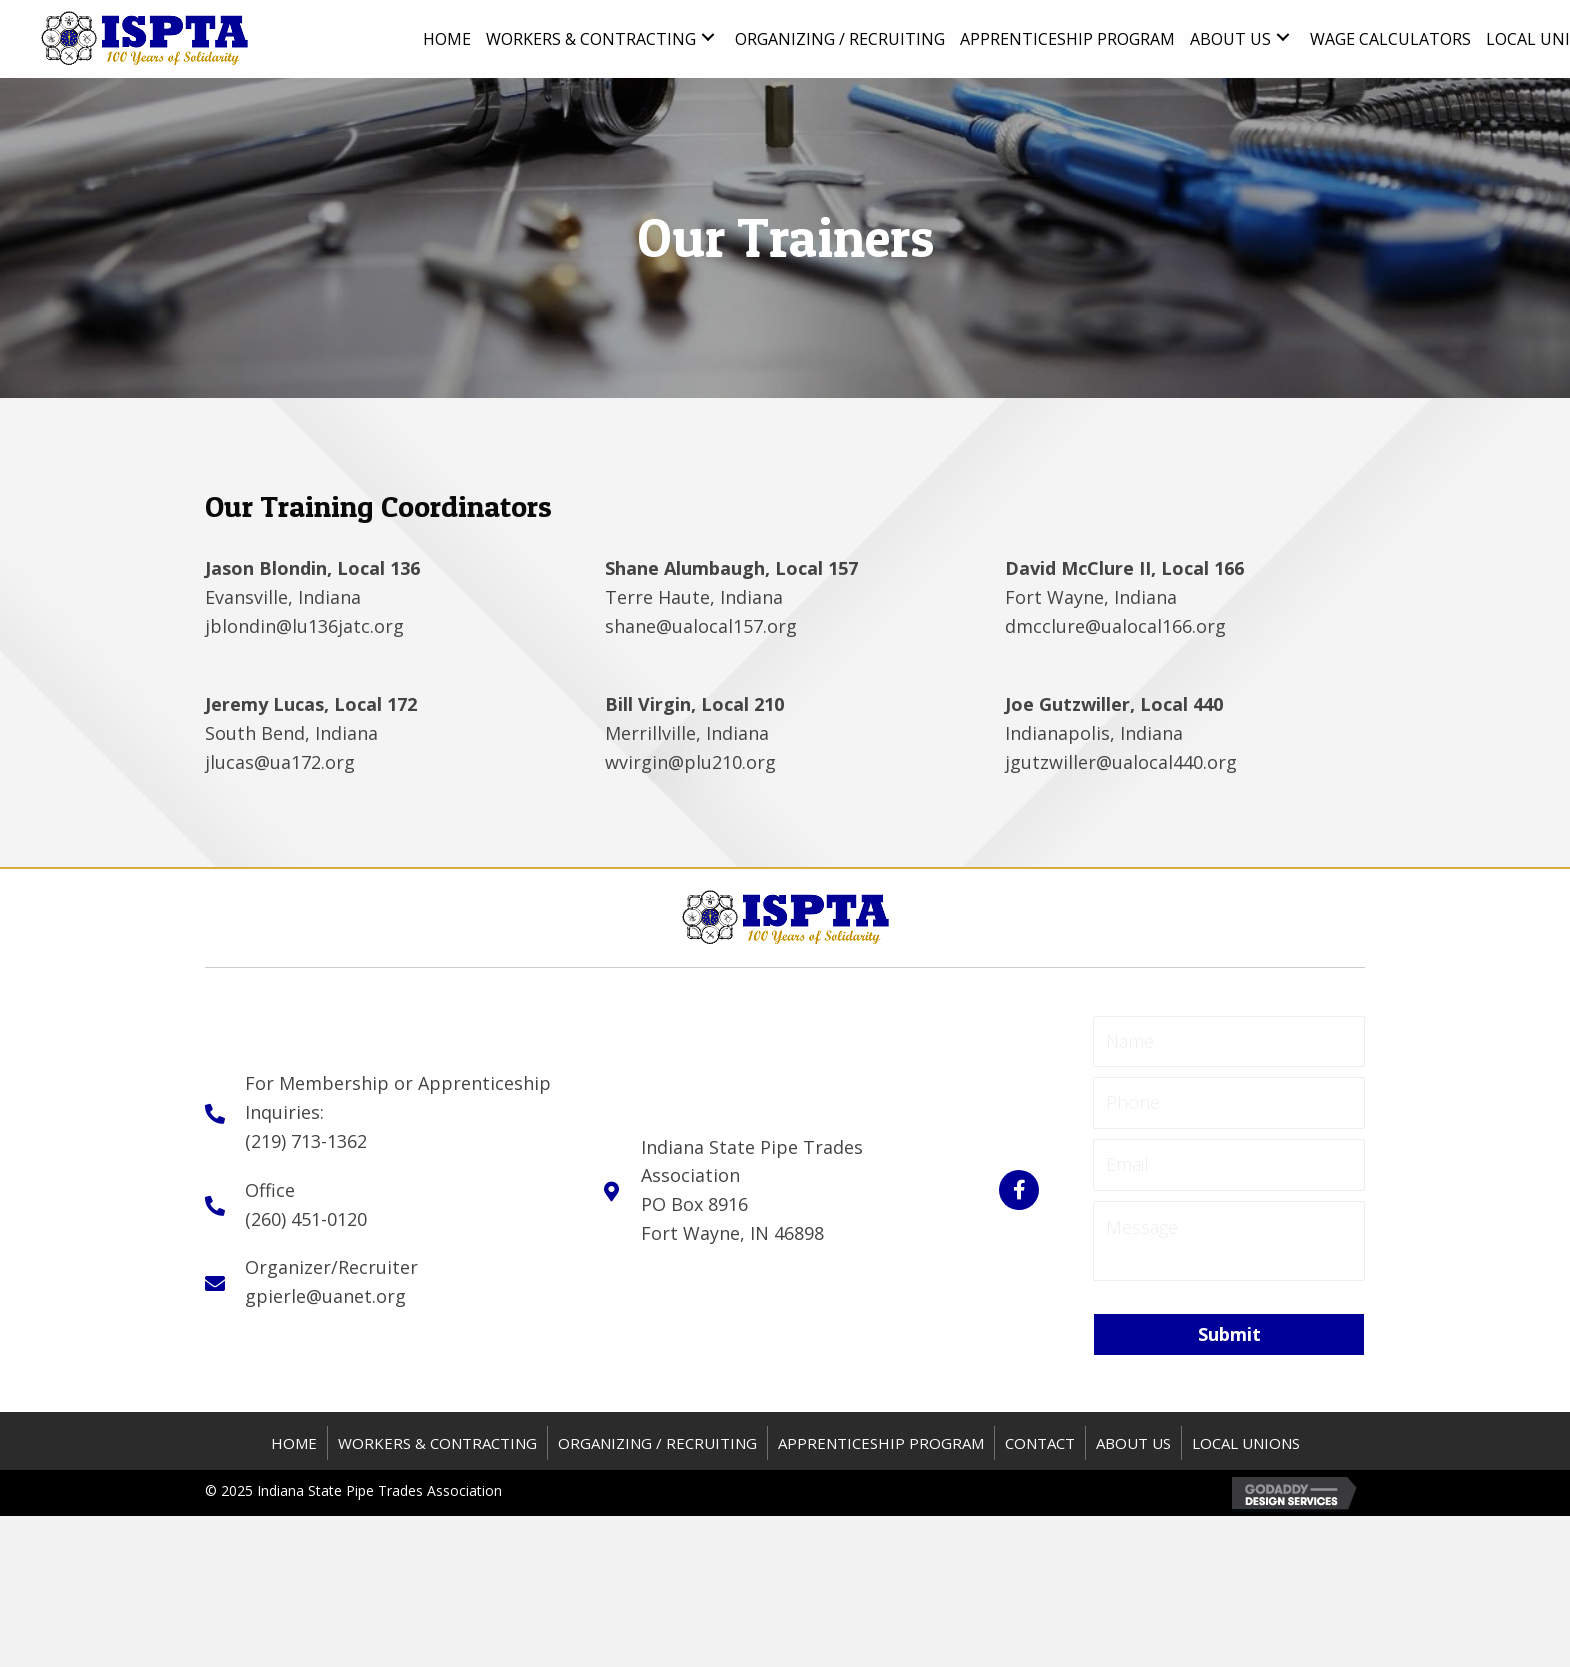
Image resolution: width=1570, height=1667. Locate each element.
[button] (708, 37)
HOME (294, 1443)
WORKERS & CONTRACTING (437, 1443)
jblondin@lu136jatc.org (304, 626)
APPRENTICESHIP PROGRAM (881, 1443)
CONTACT (1040, 1443)
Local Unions (1246, 1443)
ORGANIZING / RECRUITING (657, 1443)
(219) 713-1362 (306, 1141)
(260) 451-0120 (306, 1219)
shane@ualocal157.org (701, 626)
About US (1133, 1443)
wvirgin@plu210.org (690, 762)
